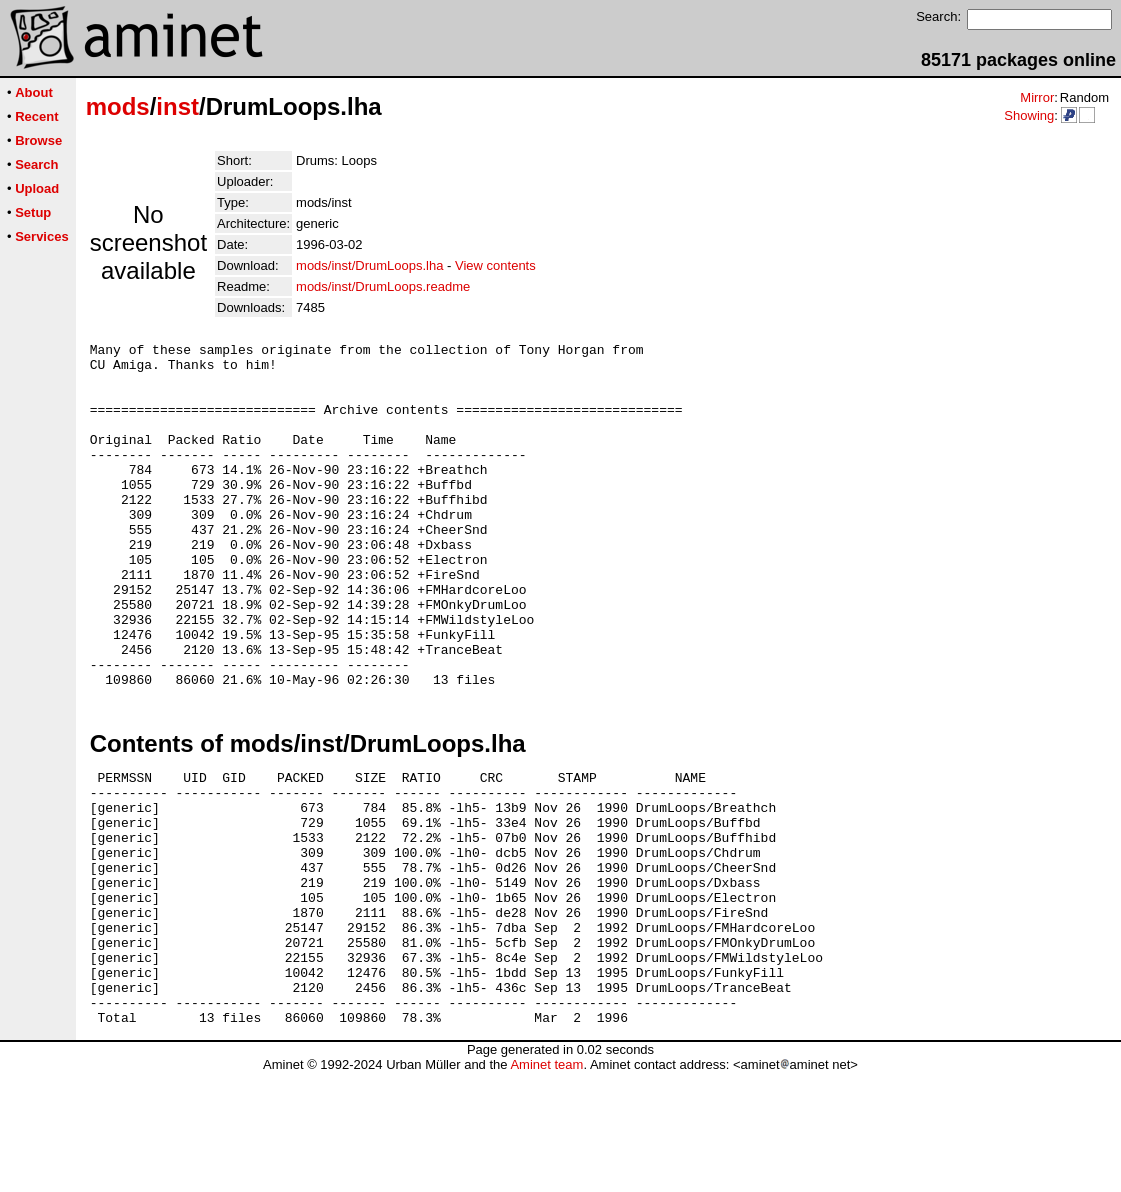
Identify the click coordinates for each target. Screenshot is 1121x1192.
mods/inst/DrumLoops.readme (383, 286)
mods (118, 106)
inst (177, 106)
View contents (495, 265)
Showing (1029, 115)
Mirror (1037, 97)
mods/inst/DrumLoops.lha (369, 265)
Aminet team (546, 1184)
